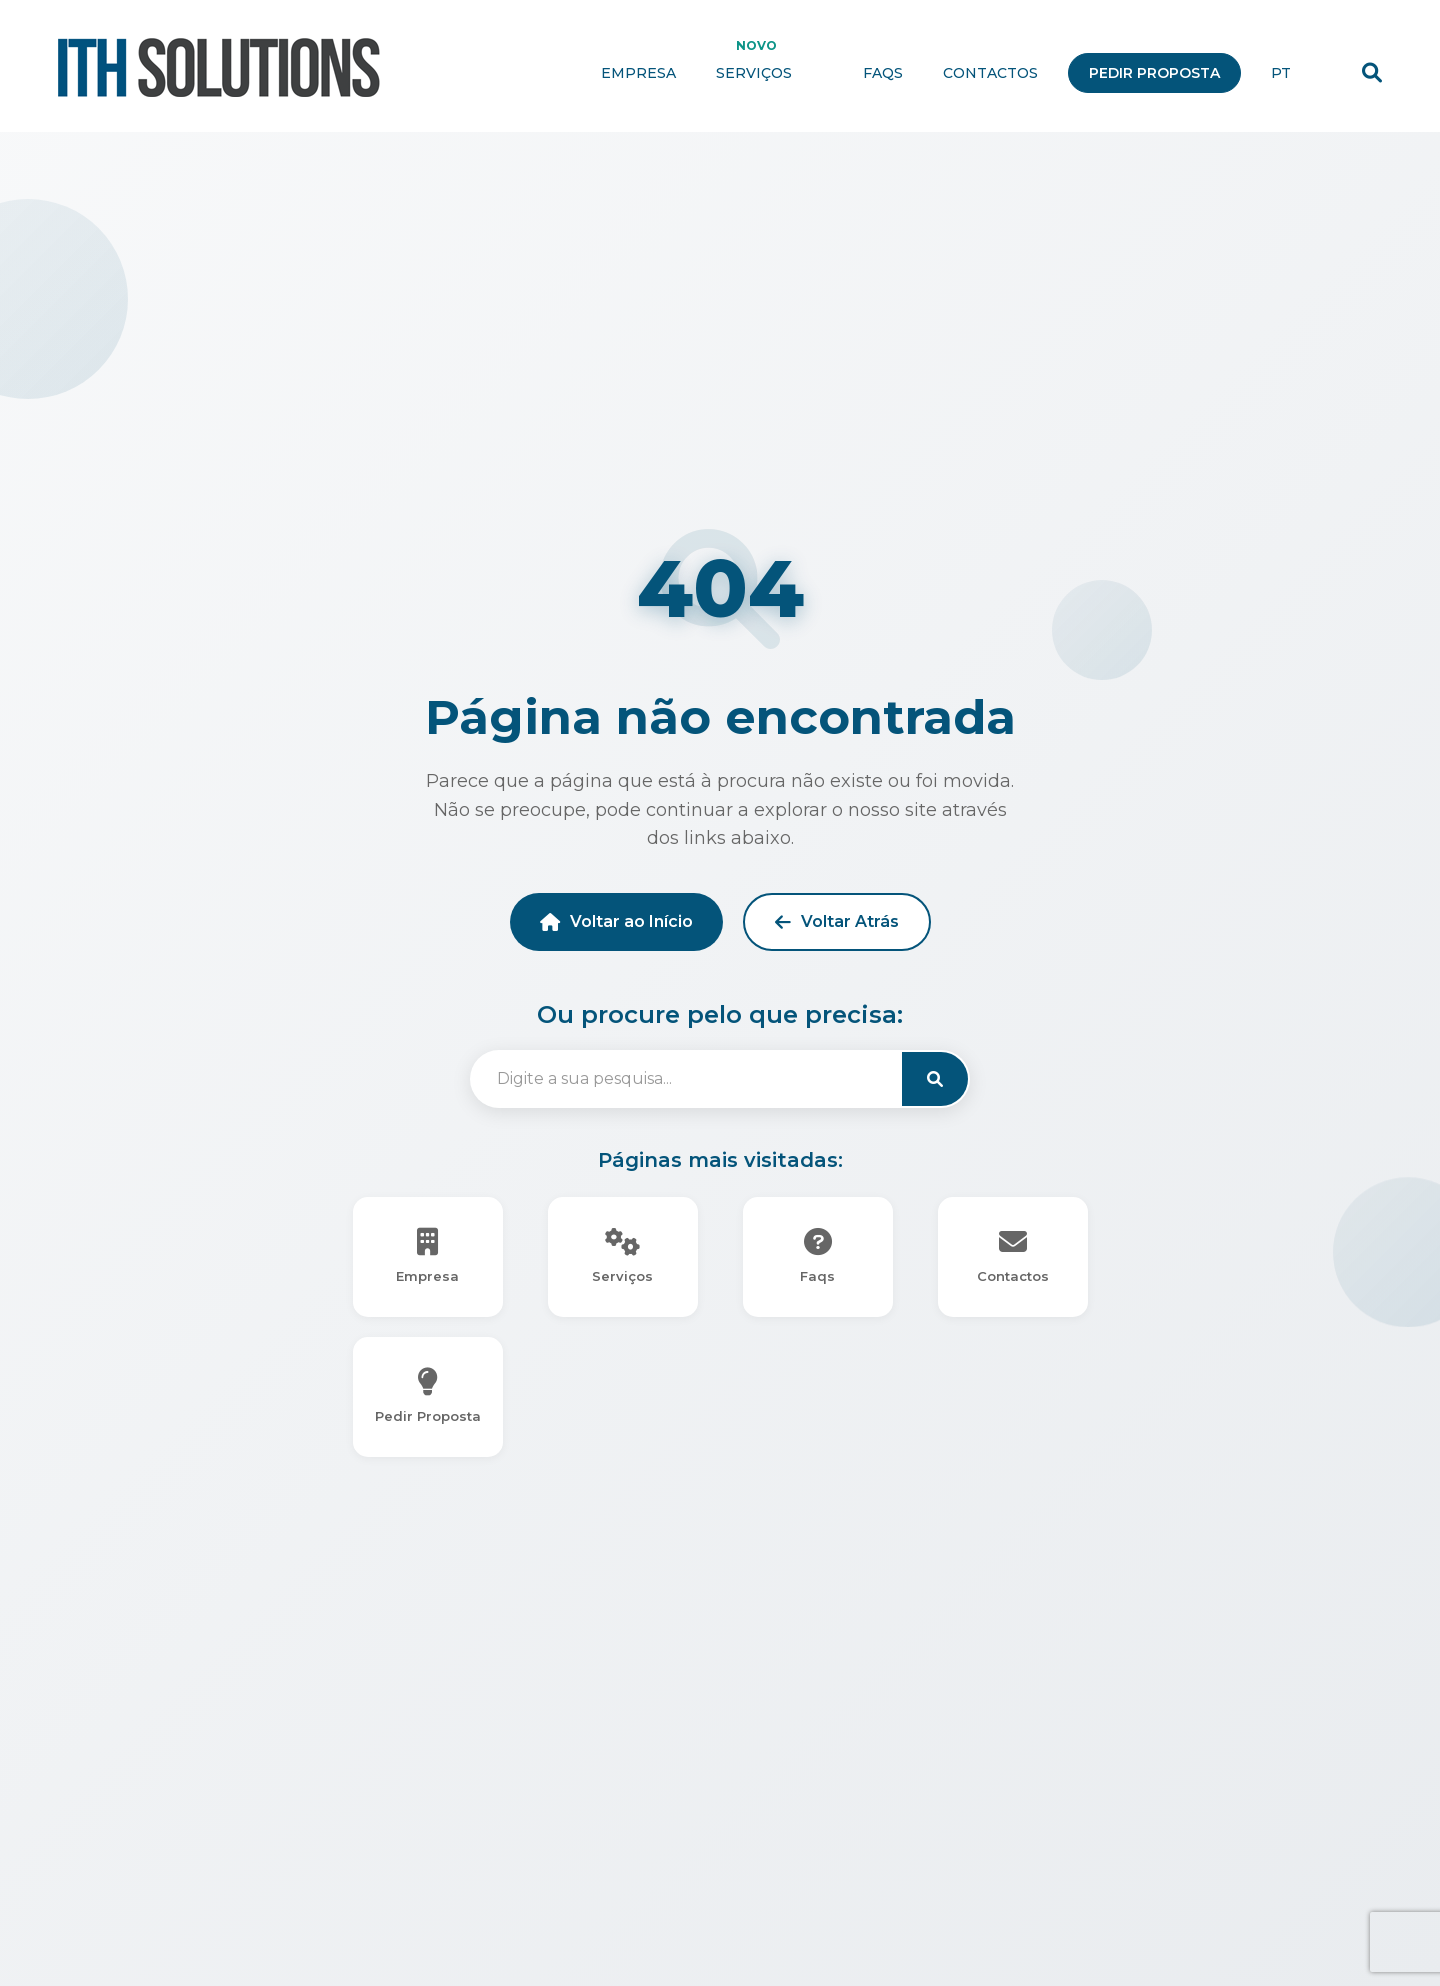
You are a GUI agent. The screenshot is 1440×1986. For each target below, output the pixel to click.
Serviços (769, 73)
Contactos (990, 73)
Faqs (883, 73)
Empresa (638, 73)
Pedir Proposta (1154, 73)
